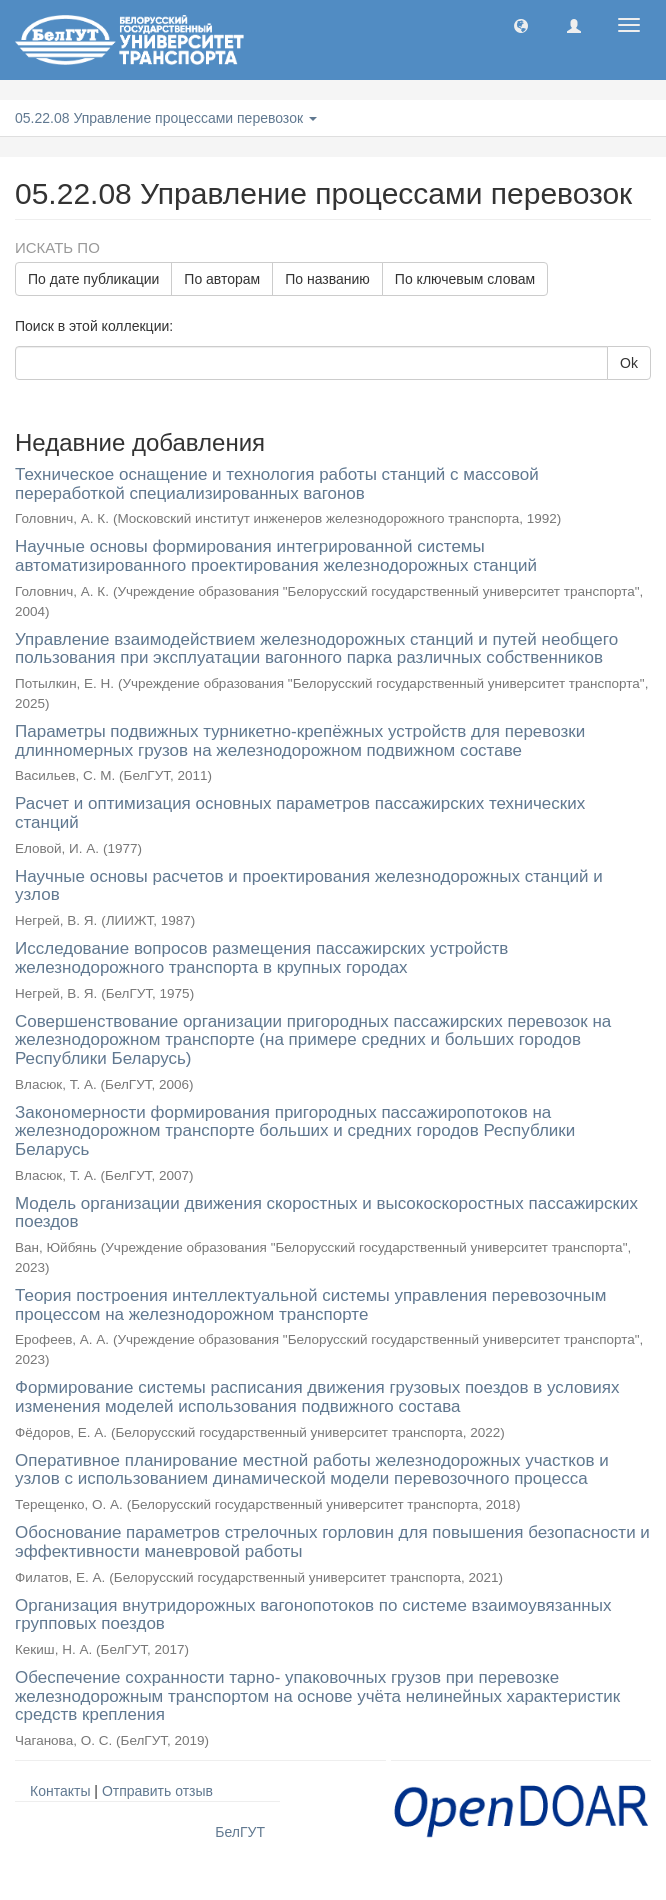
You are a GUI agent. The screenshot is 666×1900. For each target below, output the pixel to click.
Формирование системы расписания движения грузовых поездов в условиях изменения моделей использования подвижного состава (317, 1397)
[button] (521, 25)
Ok (629, 363)
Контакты (60, 1791)
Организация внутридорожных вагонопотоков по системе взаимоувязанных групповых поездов (313, 1615)
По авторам (222, 279)
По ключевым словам (465, 279)
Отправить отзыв (157, 1791)
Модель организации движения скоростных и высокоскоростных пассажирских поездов (326, 1213)
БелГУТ (240, 1832)
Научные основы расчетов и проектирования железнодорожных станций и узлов (309, 886)
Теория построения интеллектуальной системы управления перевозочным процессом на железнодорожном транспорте (310, 1305)
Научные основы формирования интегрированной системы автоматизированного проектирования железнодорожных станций (276, 556)
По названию (327, 279)
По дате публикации (93, 279)
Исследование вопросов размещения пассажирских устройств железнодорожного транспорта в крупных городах (261, 958)
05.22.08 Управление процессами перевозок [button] (166, 118)
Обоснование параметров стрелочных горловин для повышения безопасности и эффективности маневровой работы (332, 1542)
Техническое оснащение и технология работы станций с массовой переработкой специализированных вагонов (277, 484)
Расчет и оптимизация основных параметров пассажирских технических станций (300, 813)
